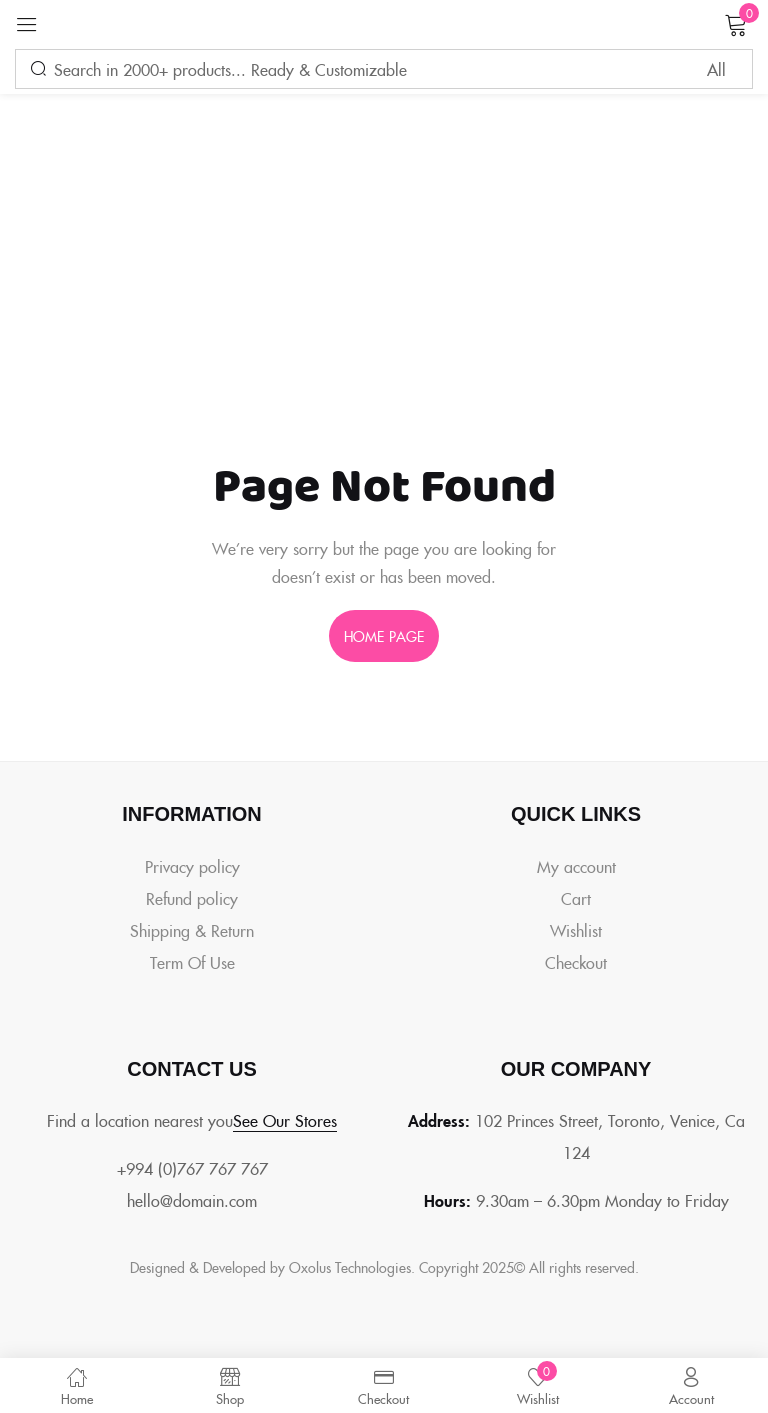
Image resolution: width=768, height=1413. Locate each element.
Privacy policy (192, 866)
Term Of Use (192, 962)
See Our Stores (285, 1120)
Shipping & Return (192, 930)
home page (384, 636)
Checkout (576, 962)
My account (576, 866)
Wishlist (576, 930)
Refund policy (192, 898)
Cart (576, 898)
